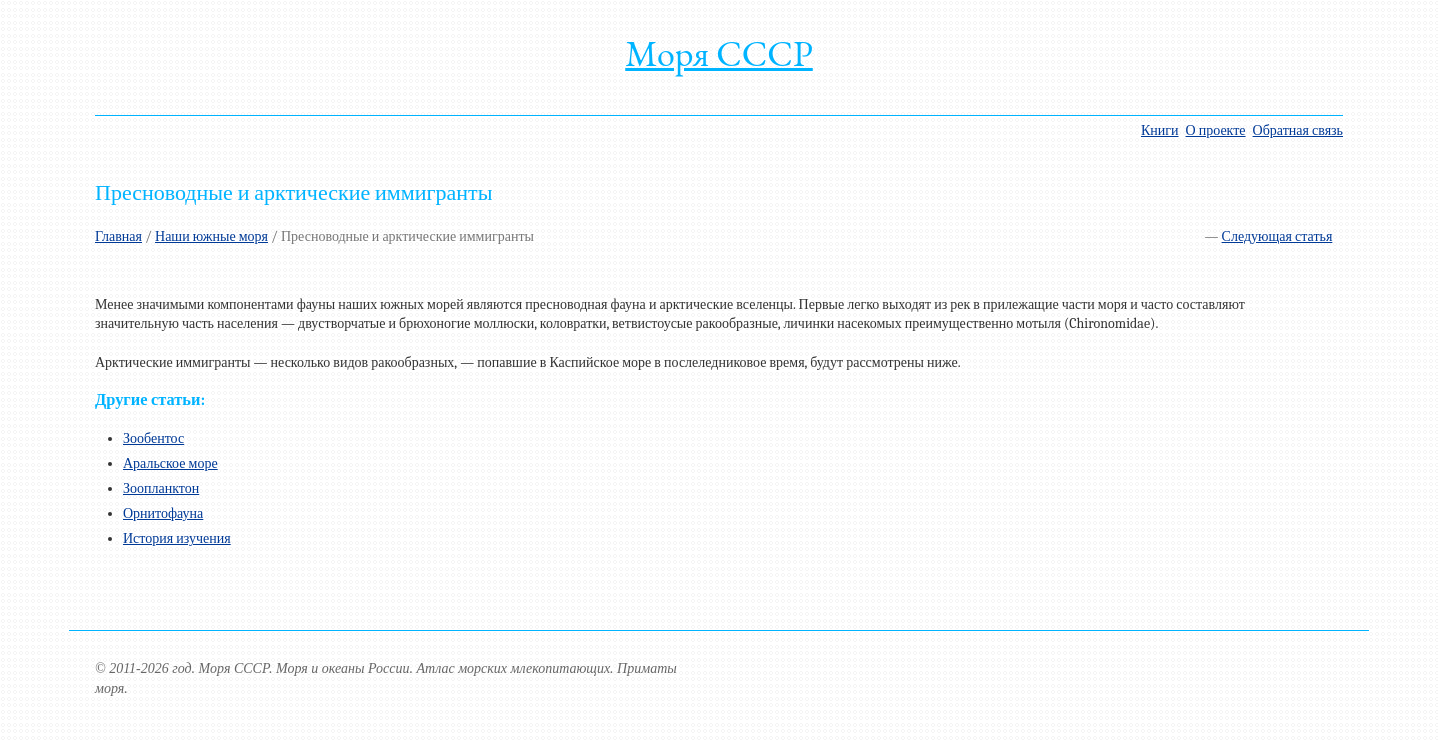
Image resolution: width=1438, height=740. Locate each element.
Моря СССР (719, 53)
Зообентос (153, 438)
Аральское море (170, 463)
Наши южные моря (211, 236)
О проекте (1216, 130)
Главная (118, 236)
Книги (1160, 130)
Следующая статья (1277, 236)
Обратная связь (1298, 130)
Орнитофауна (163, 513)
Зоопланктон (161, 488)
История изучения (177, 538)
